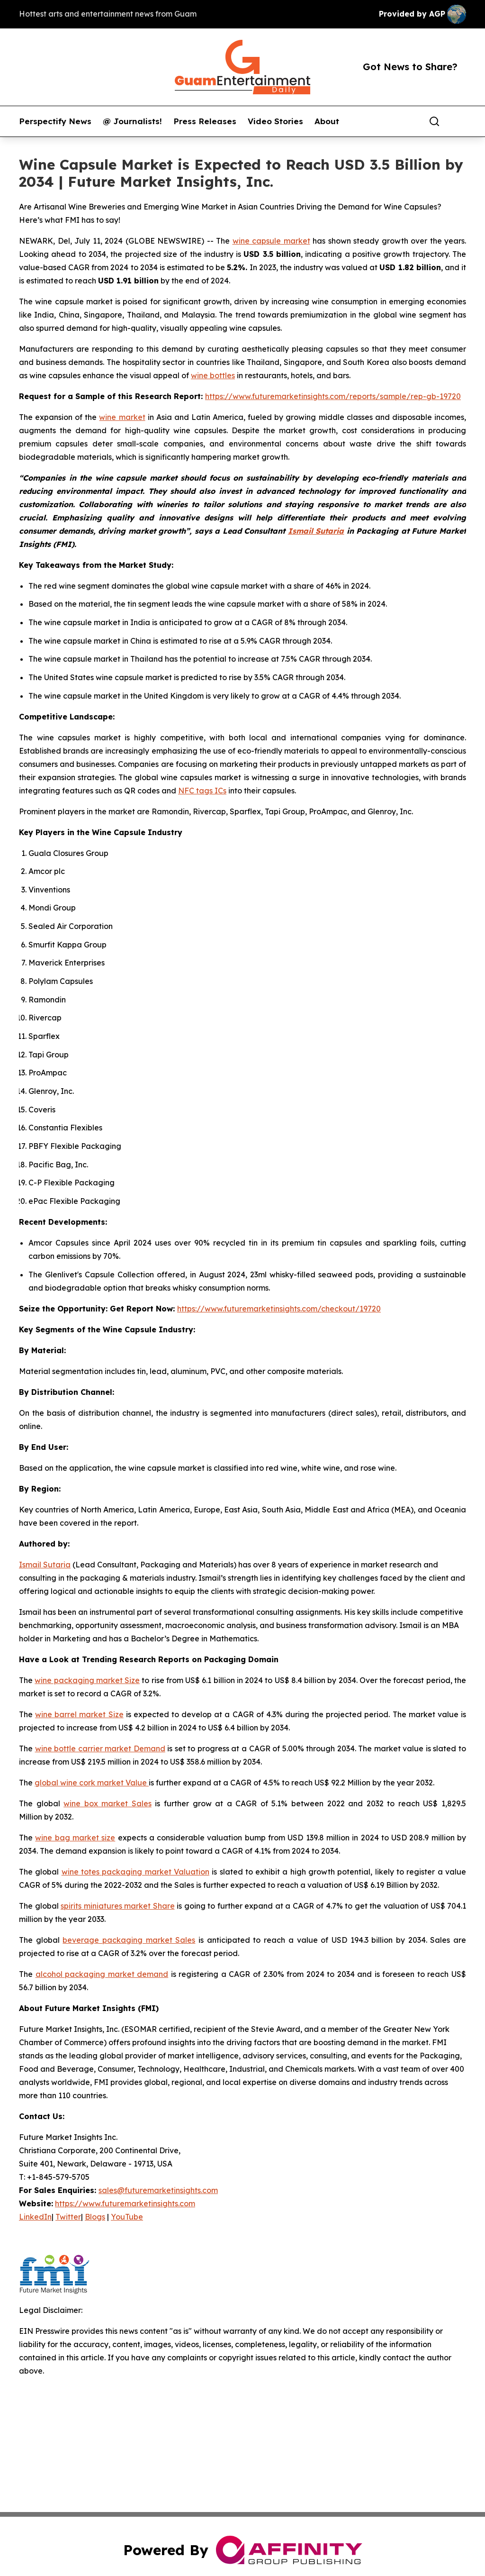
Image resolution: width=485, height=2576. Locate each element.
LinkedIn (35, 2216)
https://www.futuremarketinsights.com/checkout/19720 (279, 1308)
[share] (459, 121)
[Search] (434, 121)
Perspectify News (55, 121)
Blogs (95, 2216)
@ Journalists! (132, 121)
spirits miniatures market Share (118, 1906)
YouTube (127, 2216)
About (326, 121)
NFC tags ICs (202, 790)
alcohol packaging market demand (102, 1974)
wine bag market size (75, 1837)
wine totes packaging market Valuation (135, 1871)
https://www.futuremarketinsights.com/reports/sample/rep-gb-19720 (333, 396)
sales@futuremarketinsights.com (158, 2190)
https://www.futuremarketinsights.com (125, 2203)
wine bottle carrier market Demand (100, 1748)
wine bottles (213, 375)
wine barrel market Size (79, 1714)
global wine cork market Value (92, 1782)
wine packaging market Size (87, 1680)
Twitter (68, 2216)
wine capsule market (271, 241)
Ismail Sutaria (45, 1564)
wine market (122, 417)
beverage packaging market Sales (129, 1940)
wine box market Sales (107, 1803)
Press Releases (204, 121)
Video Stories (275, 121)
